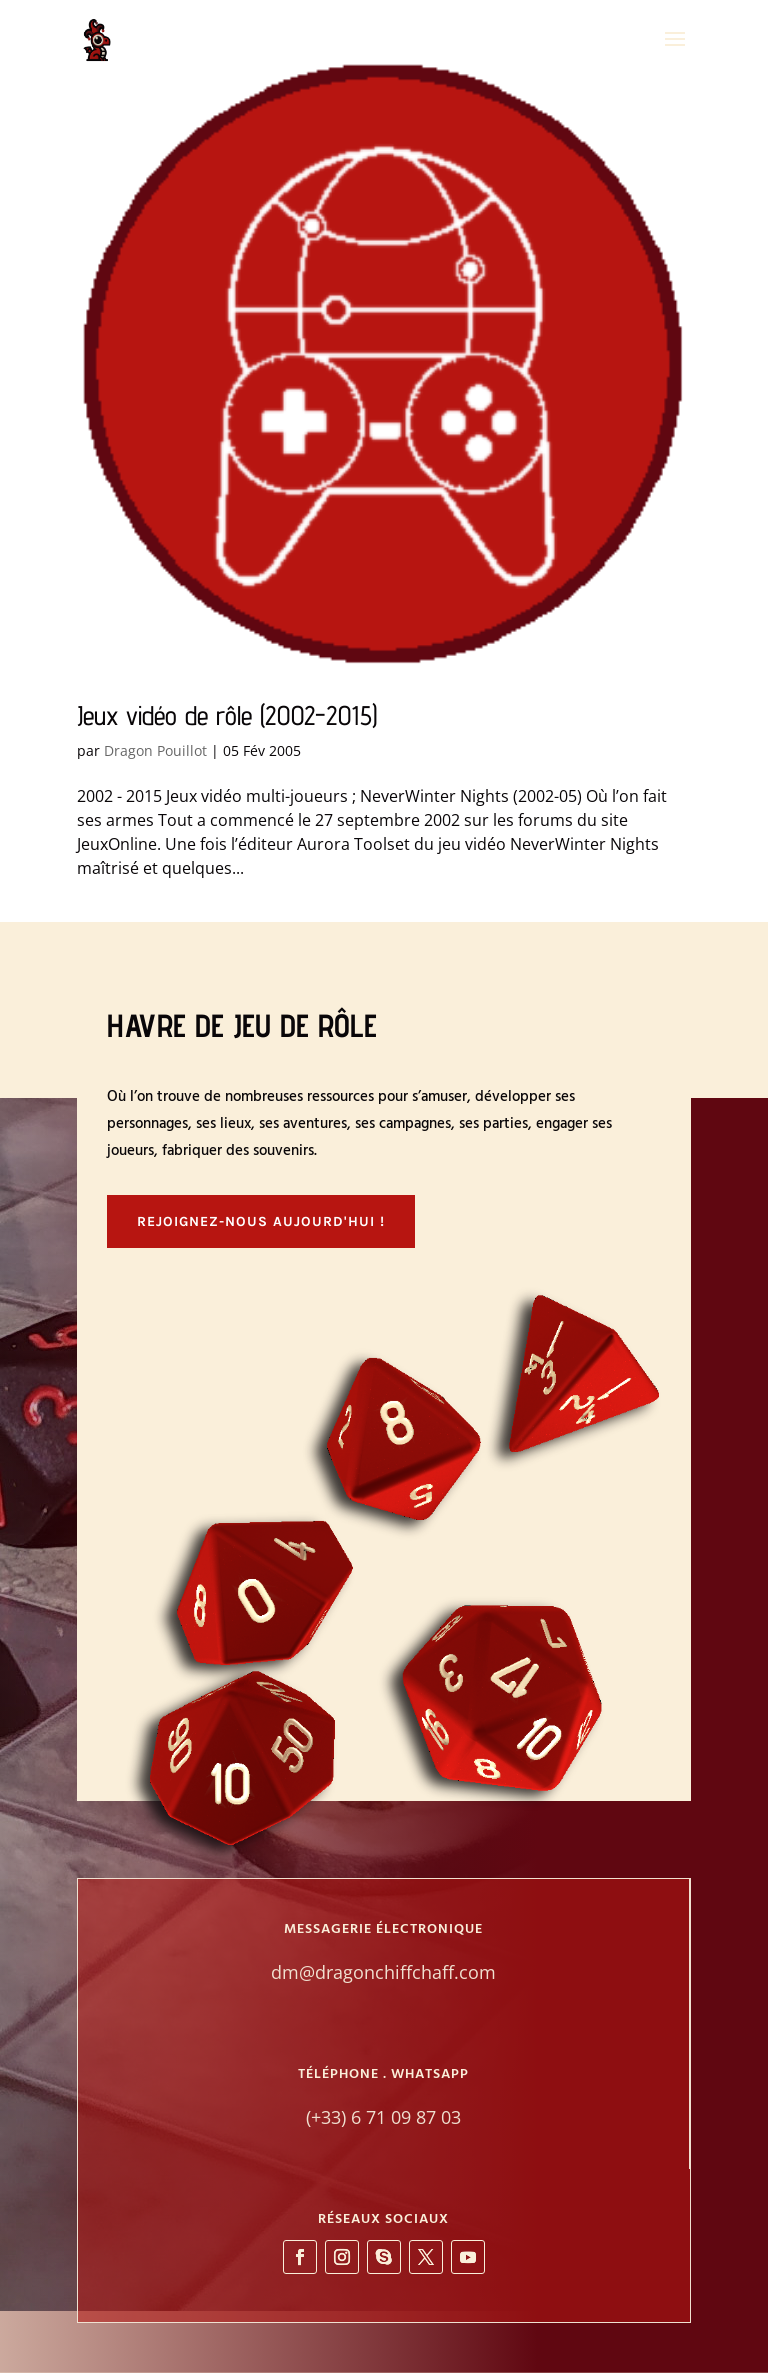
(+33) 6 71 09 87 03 (383, 2117)
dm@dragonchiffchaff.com (383, 1972)
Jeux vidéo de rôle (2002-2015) (227, 715)
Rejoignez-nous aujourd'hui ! (261, 1221)
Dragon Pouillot (155, 750)
